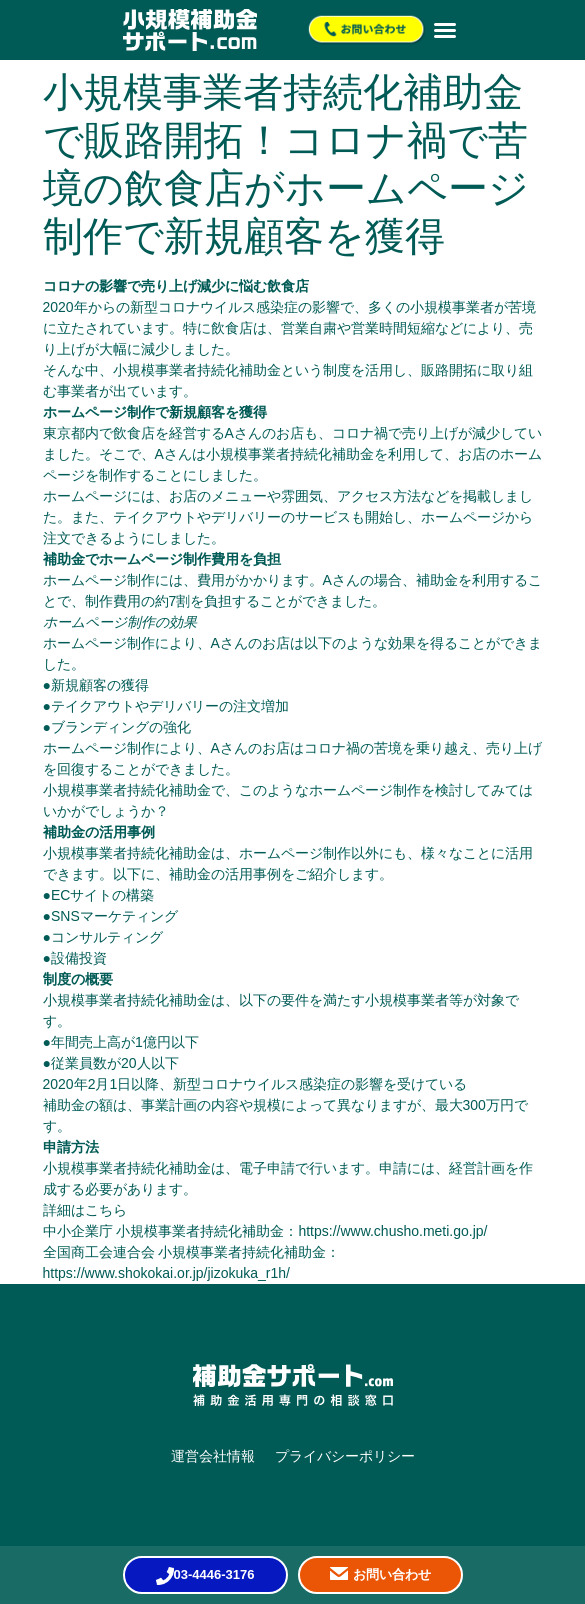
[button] (445, 30)
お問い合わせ (392, 1574)
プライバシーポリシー (345, 1456)
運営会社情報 (213, 1456)
